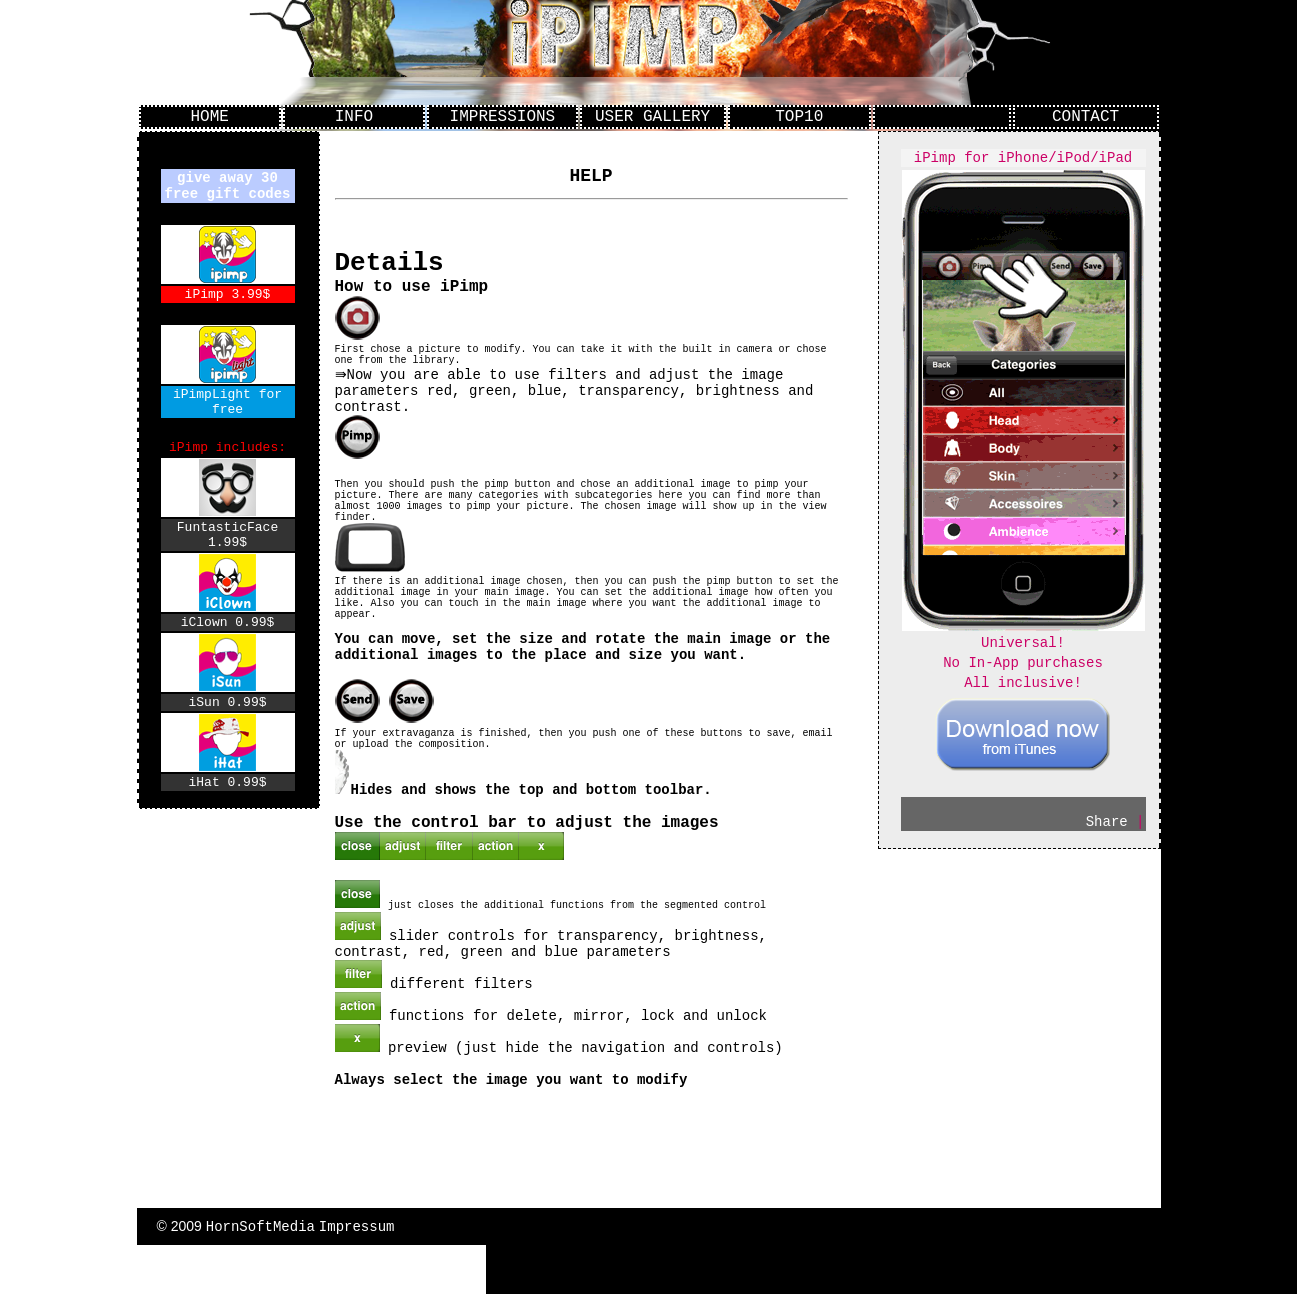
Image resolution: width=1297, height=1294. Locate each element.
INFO (354, 119)
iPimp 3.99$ (228, 302)
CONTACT (1085, 119)
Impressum (357, 1274)
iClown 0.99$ (228, 651)
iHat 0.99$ (227, 817)
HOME (209, 119)
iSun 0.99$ (227, 734)
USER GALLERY (652, 119)
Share (1107, 841)
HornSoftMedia (260, 1274)
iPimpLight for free (227, 414)
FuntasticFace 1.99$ (227, 559)
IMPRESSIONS (503, 119)
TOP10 (799, 119)
